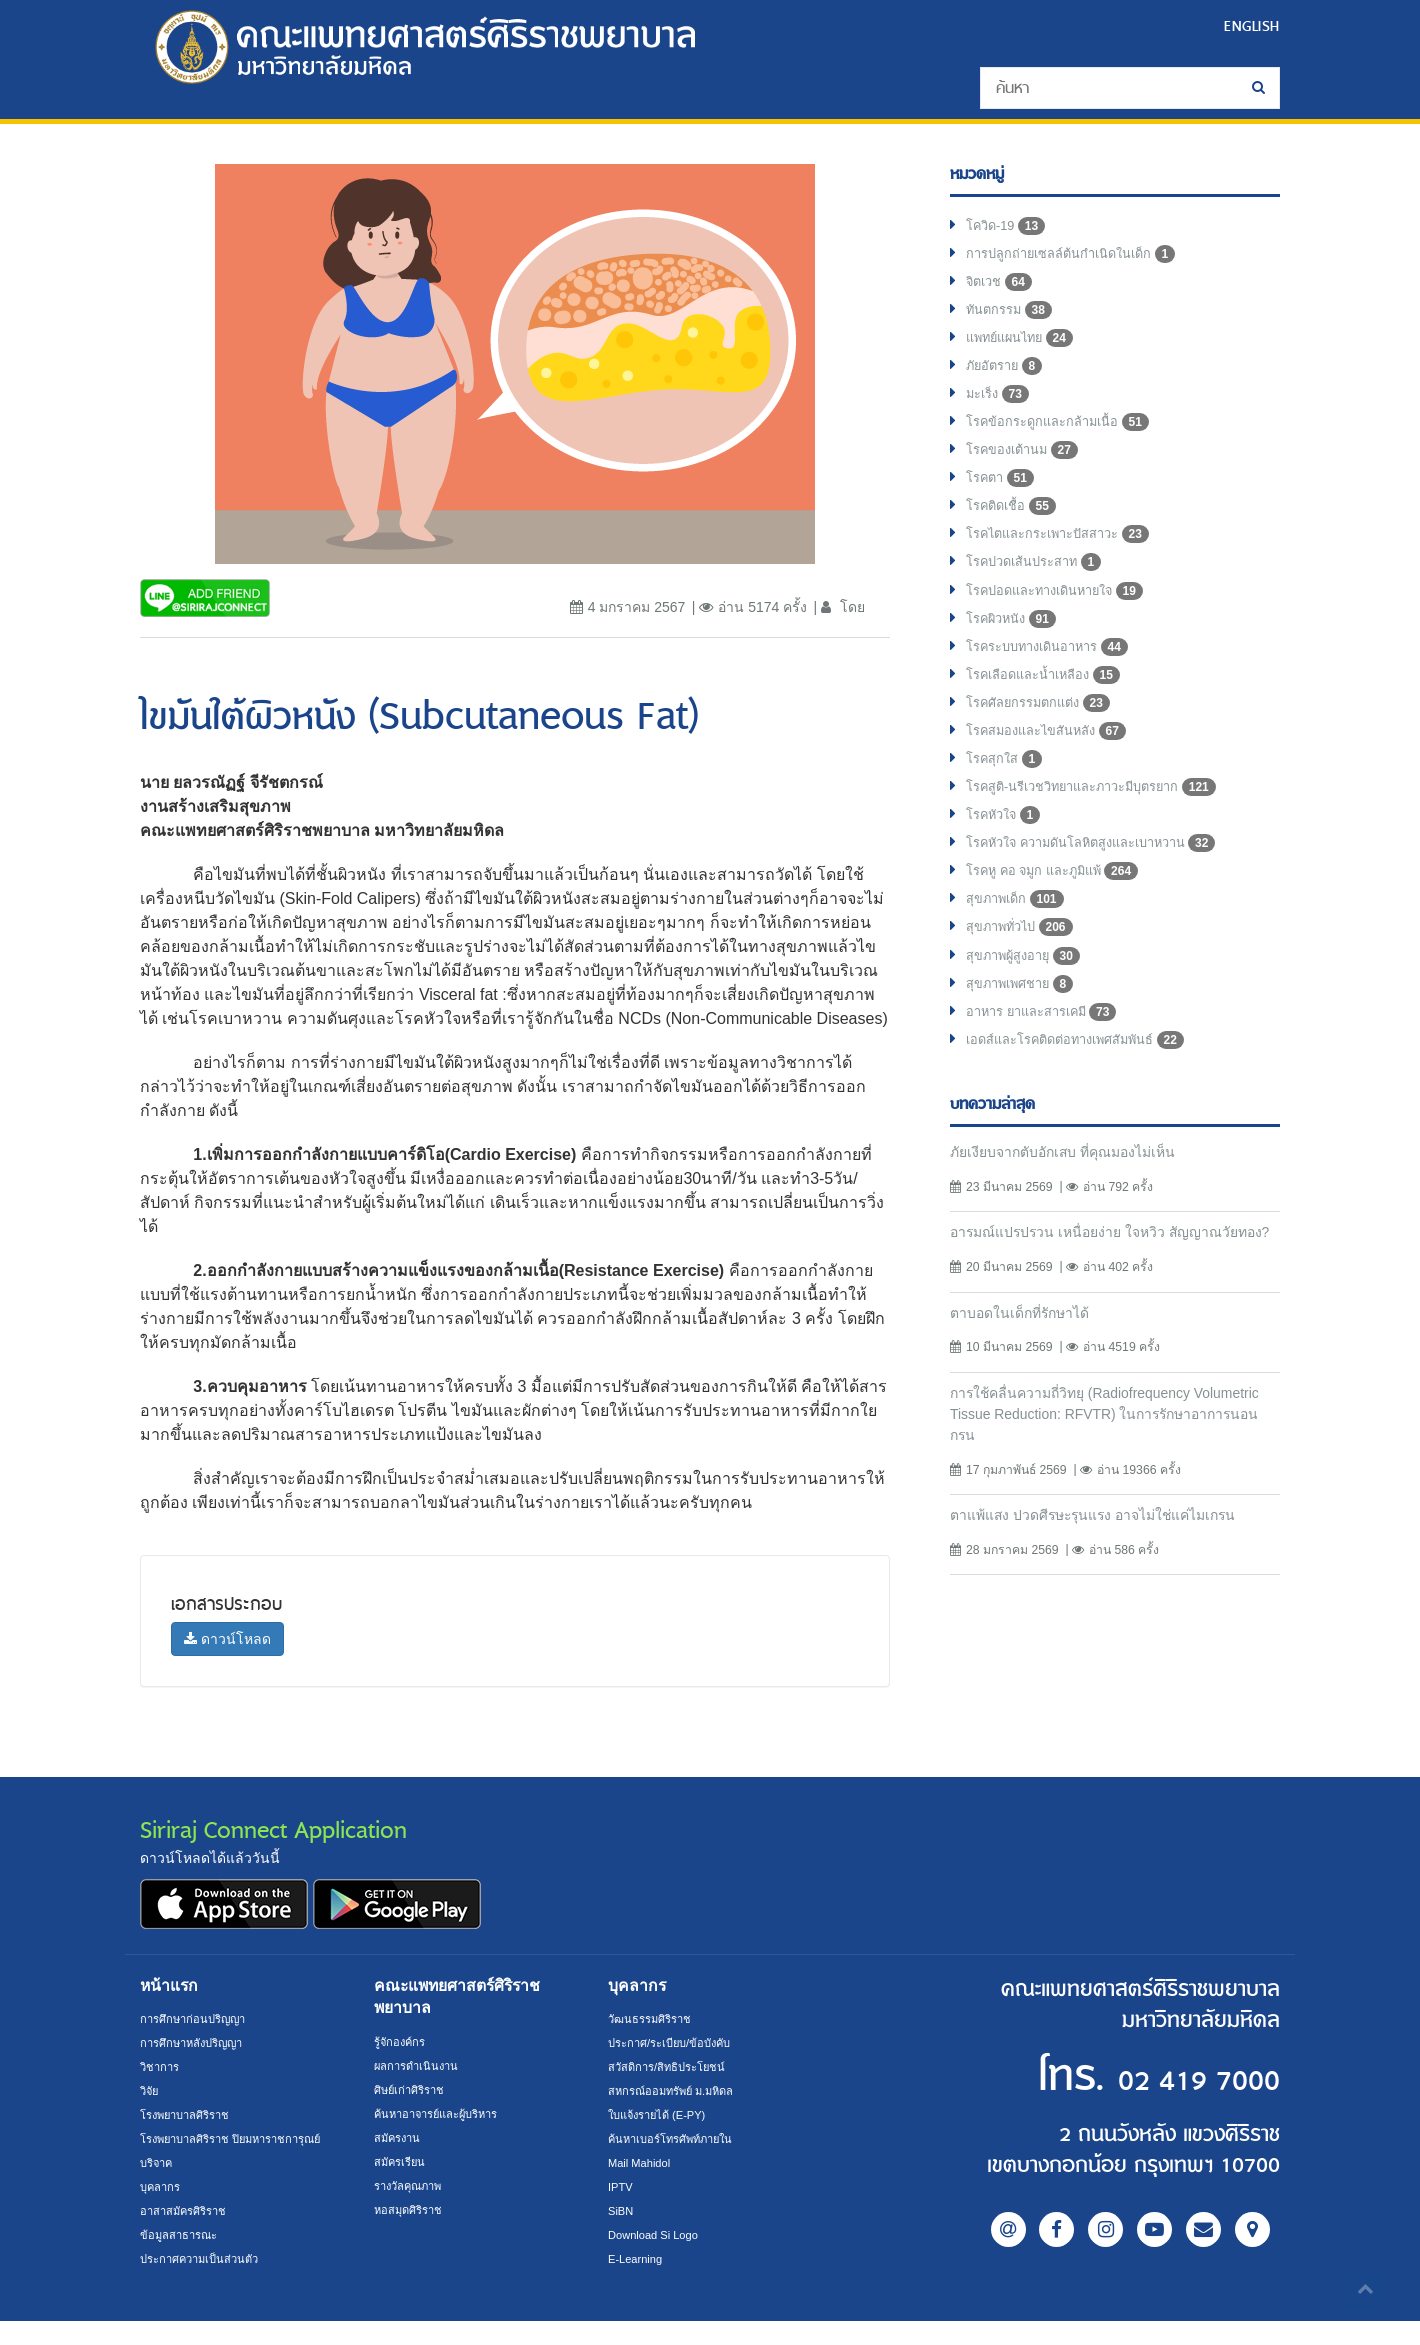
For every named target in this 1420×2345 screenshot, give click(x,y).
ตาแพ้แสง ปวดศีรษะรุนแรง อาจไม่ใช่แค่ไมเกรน (1109, 1602)
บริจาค (158, 2187)
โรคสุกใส (1007, 798)
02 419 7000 (1158, 2077)
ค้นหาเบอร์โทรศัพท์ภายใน (677, 2139)
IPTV (621, 2187)
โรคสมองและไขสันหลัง (1054, 768)
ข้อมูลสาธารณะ (182, 2259)
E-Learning (638, 2259)
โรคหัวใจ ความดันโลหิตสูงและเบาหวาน (1105, 888)
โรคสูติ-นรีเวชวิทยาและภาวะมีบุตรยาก (1105, 828)
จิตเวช (1001, 288)
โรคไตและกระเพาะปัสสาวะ (1067, 558)
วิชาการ (161, 2067)
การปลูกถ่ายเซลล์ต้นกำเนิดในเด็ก (1081, 258)
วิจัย (150, 2091)
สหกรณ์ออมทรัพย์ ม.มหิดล (677, 2091)
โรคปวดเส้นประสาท (1041, 588)
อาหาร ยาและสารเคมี (1049, 1068)
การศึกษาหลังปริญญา (197, 2043)
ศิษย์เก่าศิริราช (413, 2090)
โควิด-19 (1008, 228)
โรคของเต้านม (1027, 468)
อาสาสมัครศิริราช (187, 2235)
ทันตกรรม (1012, 318)
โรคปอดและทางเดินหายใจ (1064, 618)
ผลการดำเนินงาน (420, 2066)
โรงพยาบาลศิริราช (191, 2115)
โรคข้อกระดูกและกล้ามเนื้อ (1065, 438)
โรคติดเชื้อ (1014, 528)
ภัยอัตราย (1007, 378)
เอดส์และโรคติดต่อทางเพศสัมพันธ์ (1086, 1098)
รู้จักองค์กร (402, 2042)
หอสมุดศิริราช (411, 2210)
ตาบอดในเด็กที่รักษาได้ (1027, 1395)
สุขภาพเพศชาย (1025, 1038)
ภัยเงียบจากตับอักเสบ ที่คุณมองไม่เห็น (1074, 1210)
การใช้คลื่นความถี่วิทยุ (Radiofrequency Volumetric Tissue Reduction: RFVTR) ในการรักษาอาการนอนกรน (1104, 1498)
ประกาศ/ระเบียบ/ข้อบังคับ (676, 2043)
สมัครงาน (399, 2138)
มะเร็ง (1000, 408)
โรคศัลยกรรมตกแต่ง (1044, 738)
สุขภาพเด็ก (1018, 948)
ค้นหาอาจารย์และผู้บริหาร (444, 2114)
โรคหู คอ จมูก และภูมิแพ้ (1060, 918)
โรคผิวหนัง (1015, 648)
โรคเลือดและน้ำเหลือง (1050, 708)
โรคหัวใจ (1007, 858)
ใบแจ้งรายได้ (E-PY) (663, 2115)
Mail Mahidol (642, 2163)
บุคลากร (162, 2211)
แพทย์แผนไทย (1024, 348)
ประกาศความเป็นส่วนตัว (205, 2283)
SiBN (622, 2211)
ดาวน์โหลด (227, 1639)
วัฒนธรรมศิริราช (654, 2019)
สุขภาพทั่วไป (1024, 978)
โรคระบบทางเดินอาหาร (1055, 678)
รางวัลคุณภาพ (412, 2186)
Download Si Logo (657, 2235)
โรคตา (1002, 498)
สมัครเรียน (402, 2162)
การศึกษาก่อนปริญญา (197, 2019)
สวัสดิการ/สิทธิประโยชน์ (671, 2067)
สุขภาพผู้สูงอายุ (1028, 1008)
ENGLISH (1249, 25)
